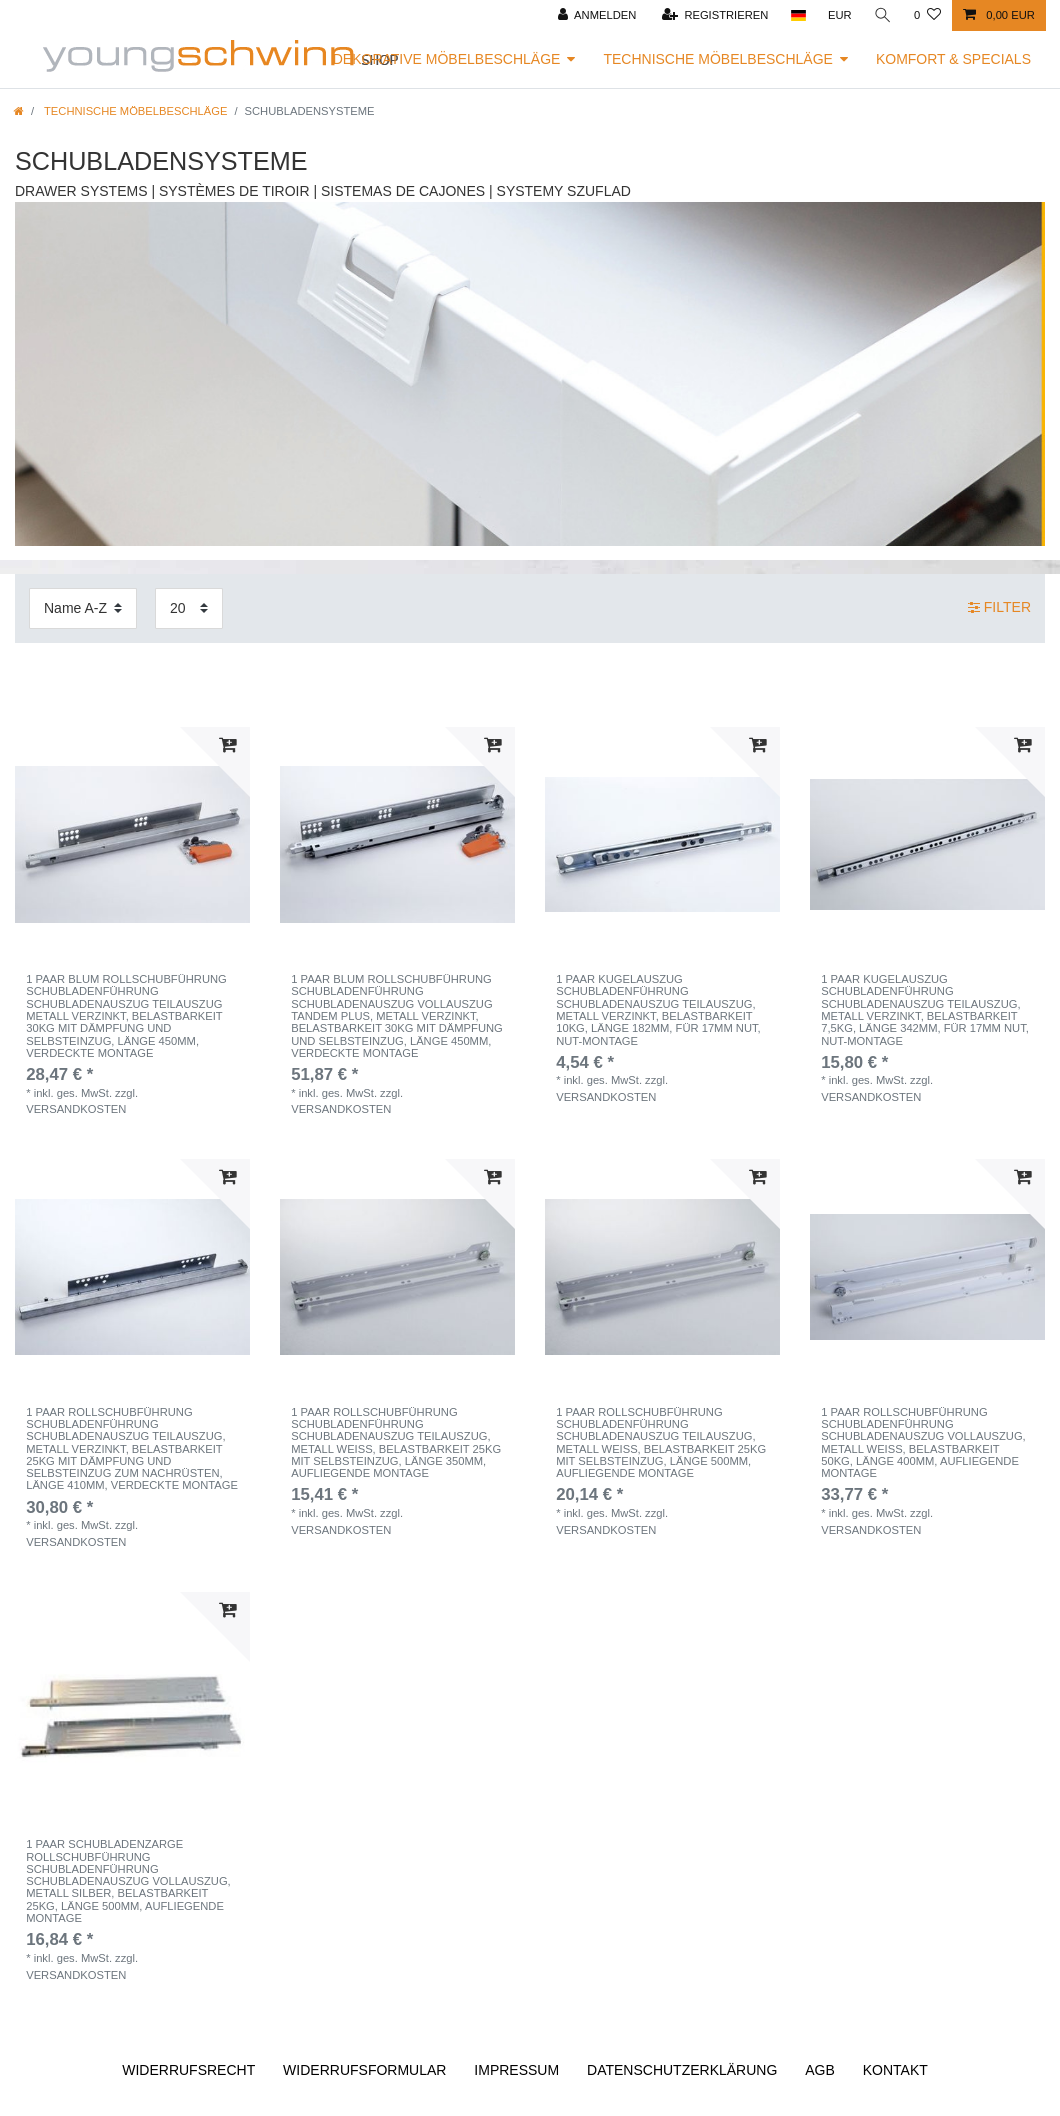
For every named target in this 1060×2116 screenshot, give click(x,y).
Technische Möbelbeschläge (718, 59)
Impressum (516, 2070)
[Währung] (840, 15)
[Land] (797, 15)
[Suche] (883, 15)
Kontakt (895, 2070)
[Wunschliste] (927, 15)
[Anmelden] (597, 15)
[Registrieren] (715, 15)
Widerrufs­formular (364, 2070)
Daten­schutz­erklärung (682, 2070)
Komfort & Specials (953, 59)
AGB (820, 2070)
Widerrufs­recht (188, 2070)
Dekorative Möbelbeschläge (447, 59)
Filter (999, 607)
